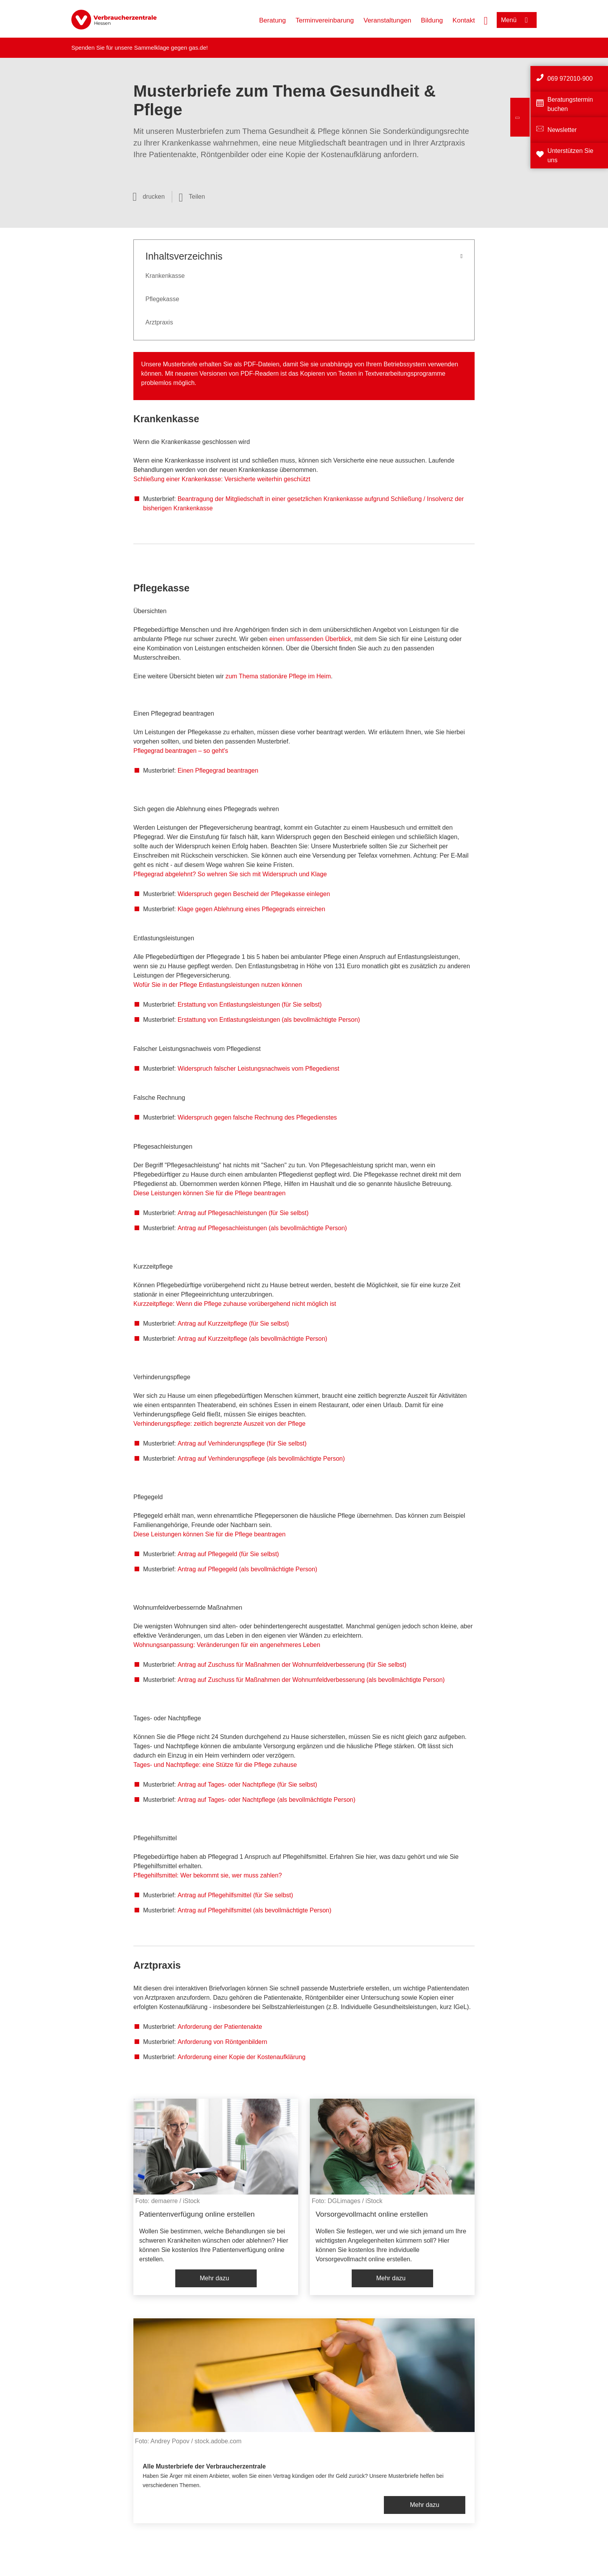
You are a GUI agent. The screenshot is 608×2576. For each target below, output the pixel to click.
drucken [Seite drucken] (154, 196)
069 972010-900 (570, 78)
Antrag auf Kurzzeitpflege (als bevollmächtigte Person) (252, 1338)
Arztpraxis (159, 322)
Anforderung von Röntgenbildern (222, 2042)
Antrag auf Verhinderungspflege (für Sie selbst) (242, 1443)
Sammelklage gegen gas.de (170, 47)
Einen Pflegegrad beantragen (218, 770)
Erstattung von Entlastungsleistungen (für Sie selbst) (250, 1004)
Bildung (432, 20)
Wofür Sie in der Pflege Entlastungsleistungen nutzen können (217, 984)
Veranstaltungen (387, 20)
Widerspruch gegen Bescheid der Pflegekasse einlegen (254, 894)
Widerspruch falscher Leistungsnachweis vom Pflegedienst (258, 1068)
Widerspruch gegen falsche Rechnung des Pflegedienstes (257, 1117)
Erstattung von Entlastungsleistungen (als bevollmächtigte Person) (269, 1019)
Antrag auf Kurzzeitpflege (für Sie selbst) (233, 1323)
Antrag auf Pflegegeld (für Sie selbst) (228, 1554)
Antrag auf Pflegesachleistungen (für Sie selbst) (243, 1213)
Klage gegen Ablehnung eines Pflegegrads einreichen (251, 909)
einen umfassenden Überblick (310, 639)
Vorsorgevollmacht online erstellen (372, 2214)
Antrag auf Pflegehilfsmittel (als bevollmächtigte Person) (255, 1910)
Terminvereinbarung (324, 20)
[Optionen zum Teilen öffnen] (192, 196)
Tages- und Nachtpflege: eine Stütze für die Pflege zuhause (215, 1764)
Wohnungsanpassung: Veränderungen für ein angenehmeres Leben (226, 1645)
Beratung (272, 20)
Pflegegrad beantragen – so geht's (180, 750)
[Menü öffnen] (517, 20)
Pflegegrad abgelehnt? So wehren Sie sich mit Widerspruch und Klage (230, 874)
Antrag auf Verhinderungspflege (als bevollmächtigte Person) (261, 1458)
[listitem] (215, 2197)
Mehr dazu (214, 2278)
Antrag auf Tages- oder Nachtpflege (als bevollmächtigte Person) (267, 1799)
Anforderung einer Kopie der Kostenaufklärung (242, 2057)
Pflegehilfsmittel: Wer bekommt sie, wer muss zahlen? (207, 1875)
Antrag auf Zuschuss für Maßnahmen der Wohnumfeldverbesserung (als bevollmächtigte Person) (311, 1679)
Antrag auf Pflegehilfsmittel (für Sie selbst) (235, 1895)
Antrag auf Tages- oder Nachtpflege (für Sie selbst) (247, 1784)
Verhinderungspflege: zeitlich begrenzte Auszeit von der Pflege (219, 1423)
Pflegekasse (162, 299)
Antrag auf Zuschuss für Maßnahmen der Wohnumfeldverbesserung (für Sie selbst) (292, 1664)
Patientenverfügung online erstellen (197, 2214)
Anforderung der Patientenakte (220, 2026)
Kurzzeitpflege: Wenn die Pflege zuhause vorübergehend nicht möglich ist (234, 1303)
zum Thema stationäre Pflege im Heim (278, 676)
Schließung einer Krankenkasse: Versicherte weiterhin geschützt (221, 479)
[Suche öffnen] (486, 20)
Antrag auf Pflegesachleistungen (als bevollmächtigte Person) (262, 1228)
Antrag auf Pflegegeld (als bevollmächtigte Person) (247, 1569)
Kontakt (464, 20)
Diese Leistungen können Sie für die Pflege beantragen (209, 1193)
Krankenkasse (165, 275)
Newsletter (562, 130)
